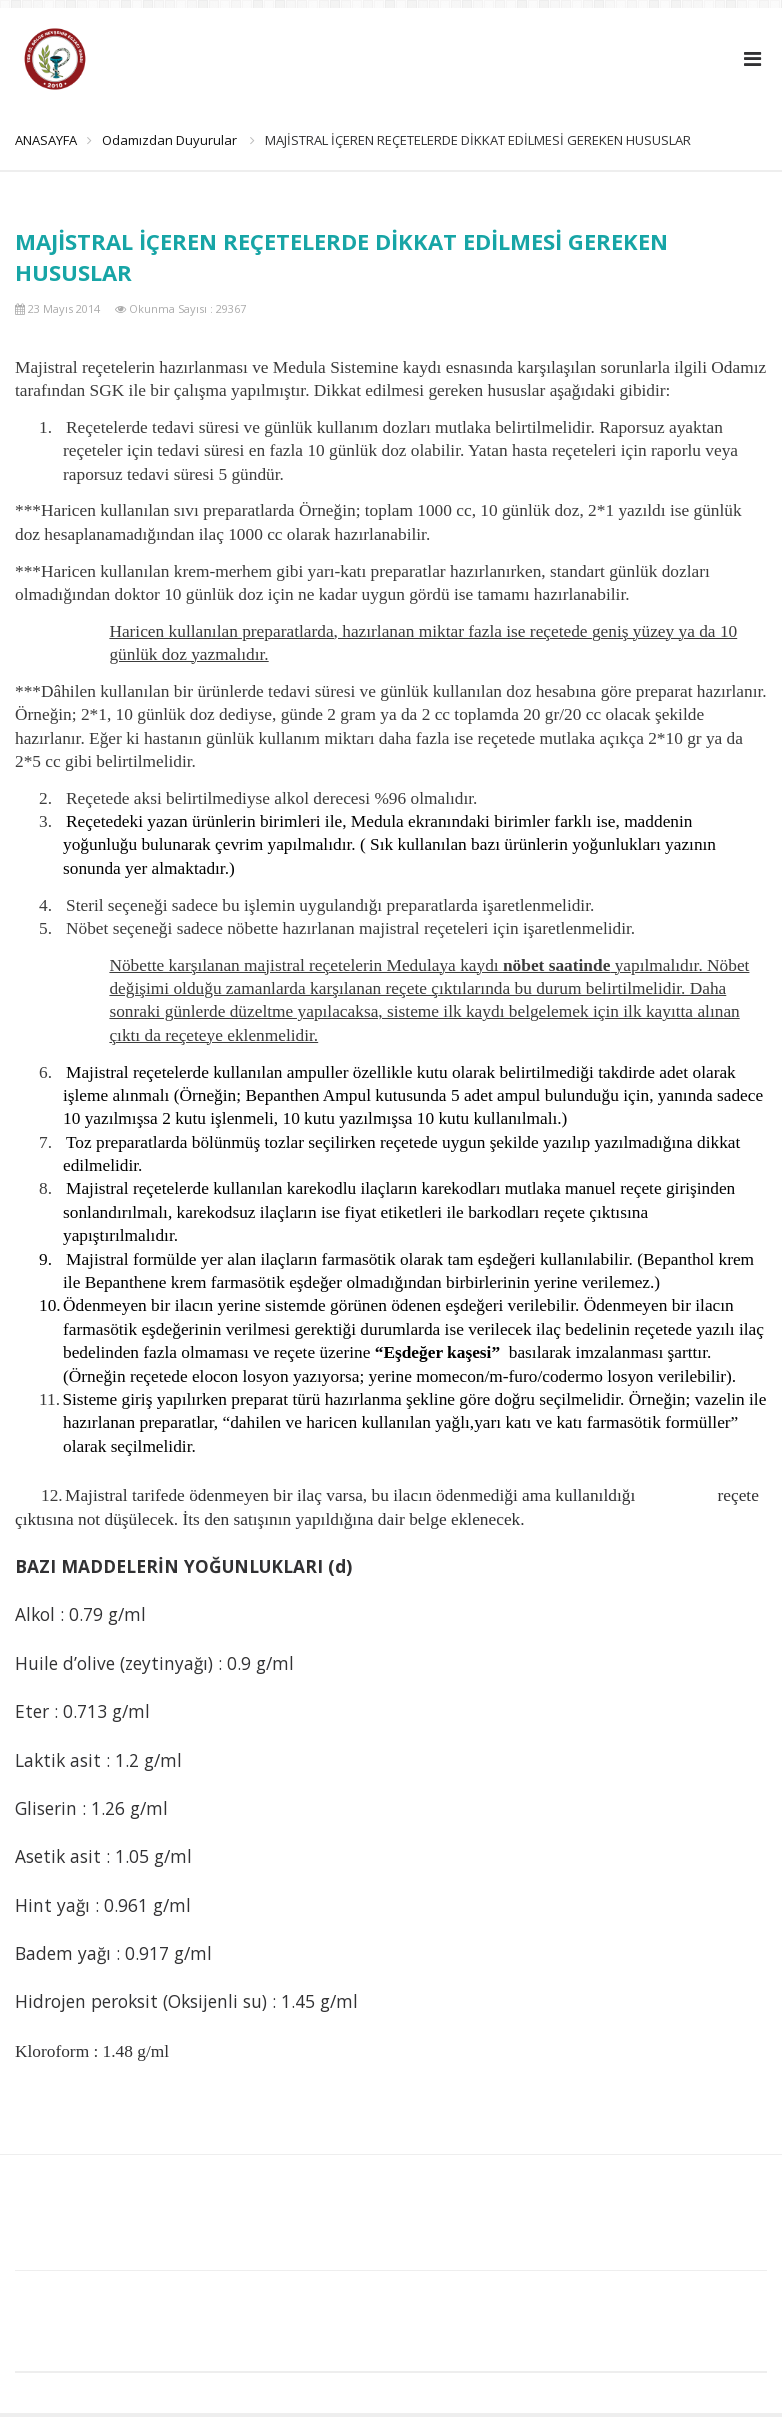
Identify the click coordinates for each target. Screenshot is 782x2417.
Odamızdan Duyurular (178, 140)
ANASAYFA (46, 140)
